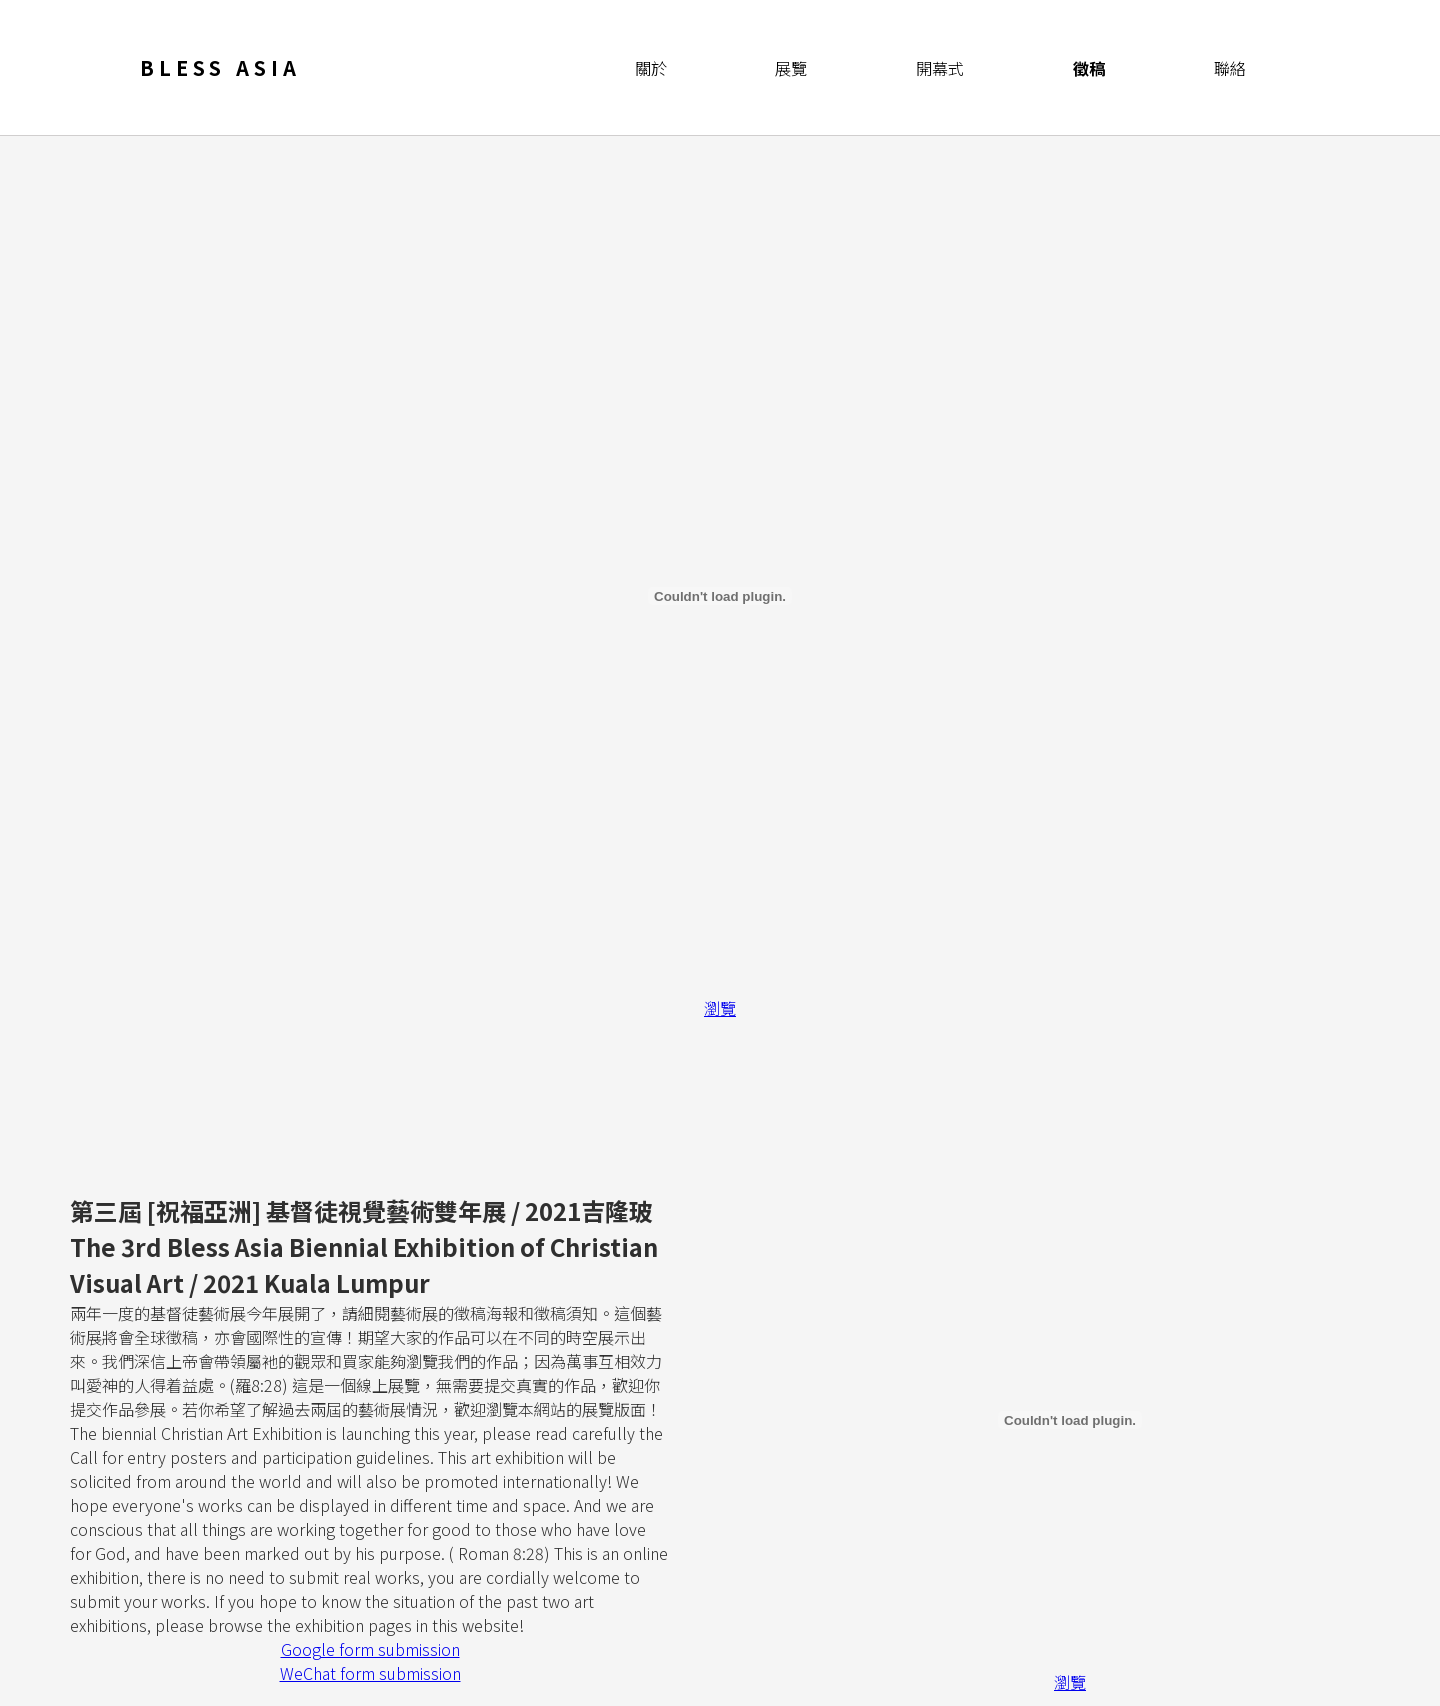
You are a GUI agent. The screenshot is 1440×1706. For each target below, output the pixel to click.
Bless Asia (220, 67)
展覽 (791, 68)
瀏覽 (720, 1008)
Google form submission (370, 1649)
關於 (651, 68)
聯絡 (1230, 68)
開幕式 (940, 68)
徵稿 (1089, 68)
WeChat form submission (370, 1673)
